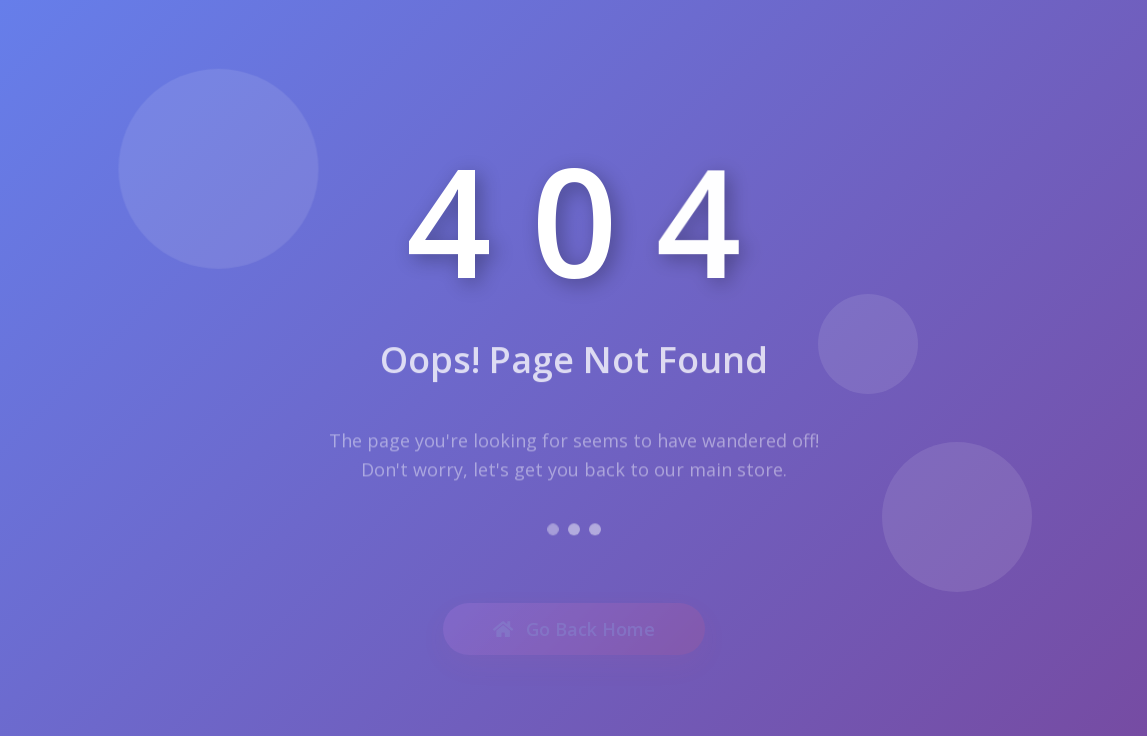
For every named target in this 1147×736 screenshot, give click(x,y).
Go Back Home (574, 632)
